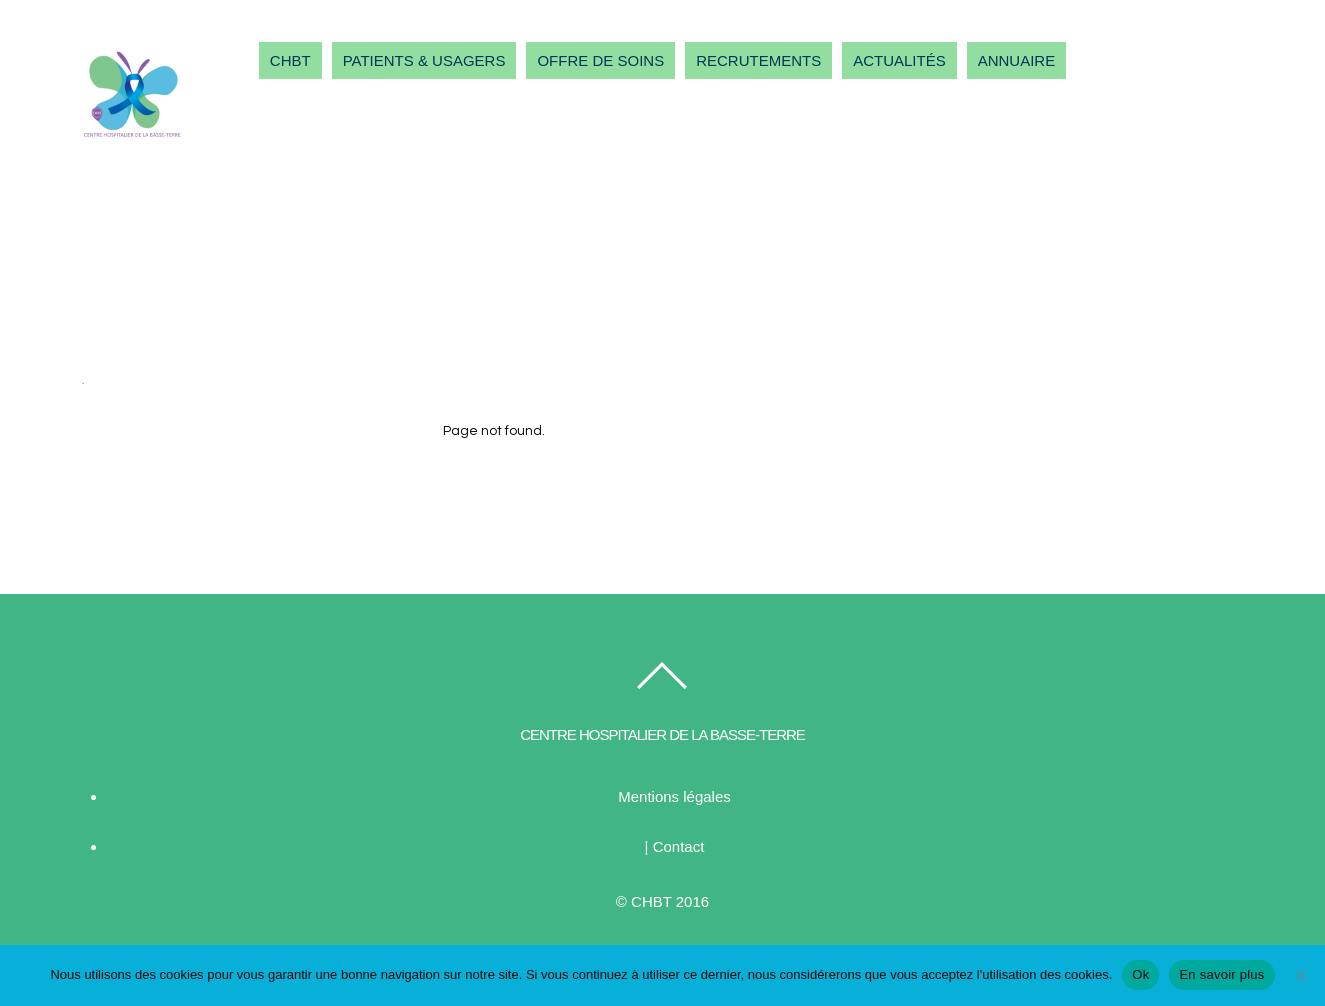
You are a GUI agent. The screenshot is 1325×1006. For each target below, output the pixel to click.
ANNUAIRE (1017, 60)
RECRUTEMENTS (758, 60)
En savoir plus (1221, 974)
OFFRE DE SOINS (600, 60)
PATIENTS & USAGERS (424, 60)
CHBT (290, 60)
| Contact (675, 846)
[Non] (1300, 975)
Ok (1140, 974)
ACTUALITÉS (899, 60)
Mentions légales (674, 796)
